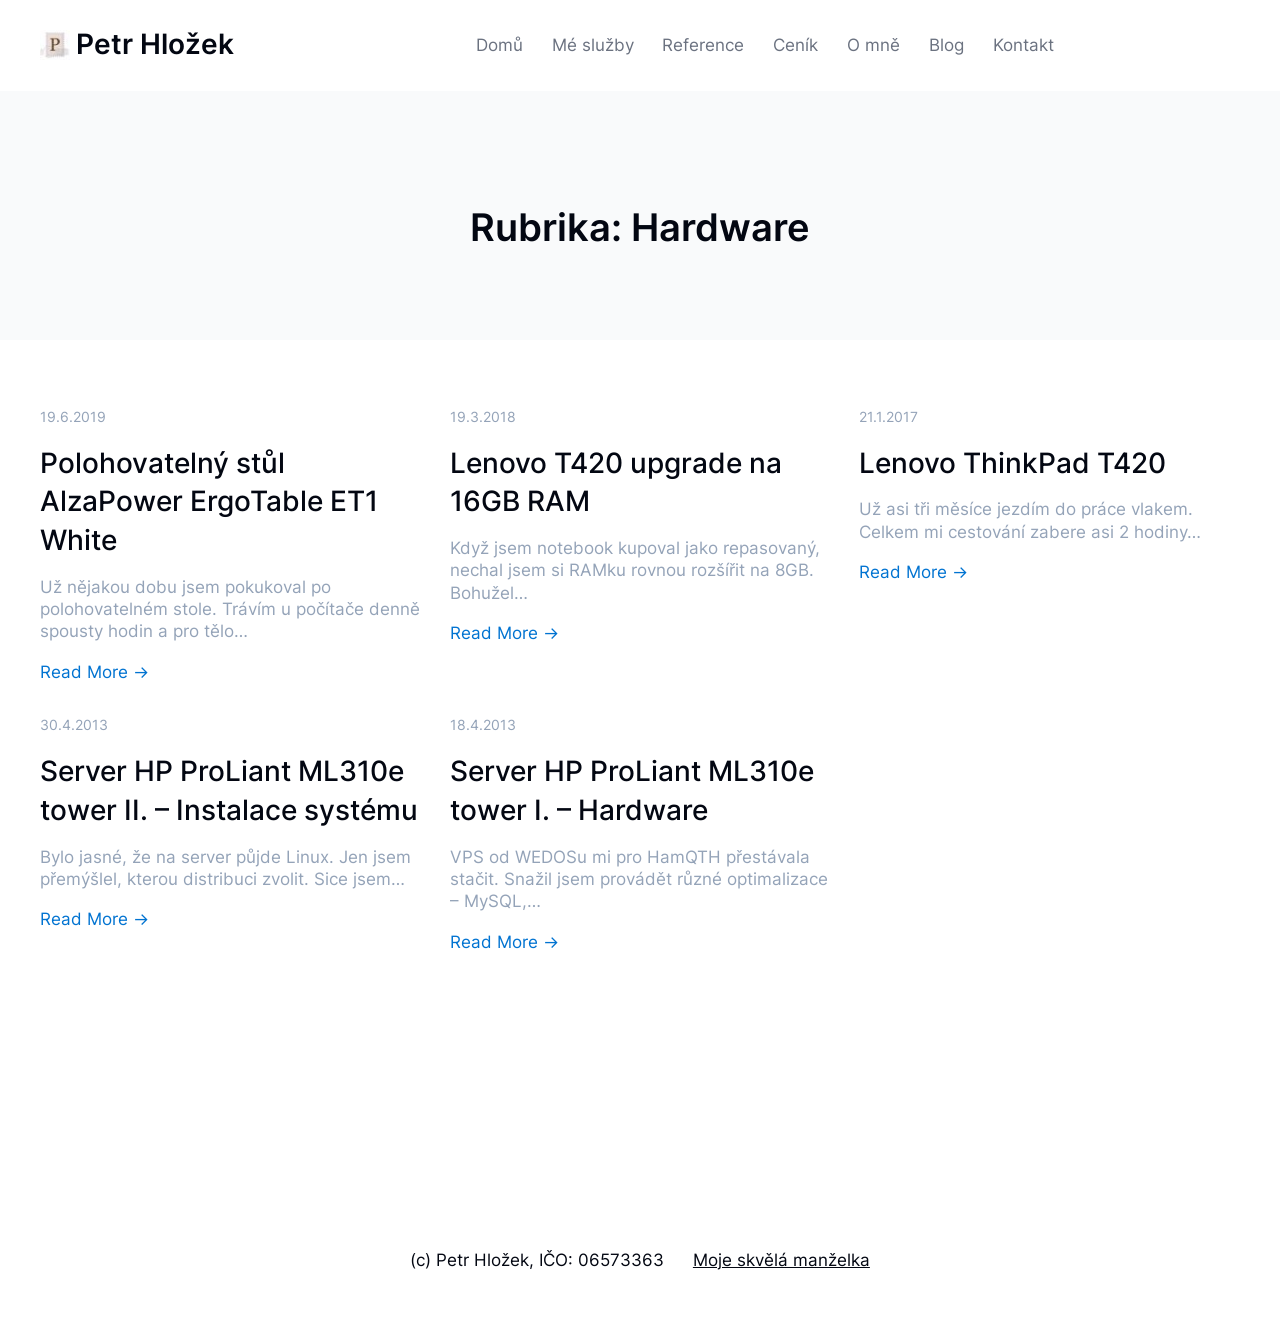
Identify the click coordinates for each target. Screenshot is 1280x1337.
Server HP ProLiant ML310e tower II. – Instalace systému (229, 790)
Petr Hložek (155, 44)
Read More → (94, 673)
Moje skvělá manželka (781, 1259)
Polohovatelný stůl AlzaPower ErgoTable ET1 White (209, 501)
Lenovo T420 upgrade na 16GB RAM (616, 482)
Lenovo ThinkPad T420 (1012, 463)
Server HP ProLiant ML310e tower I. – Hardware (632, 790)
